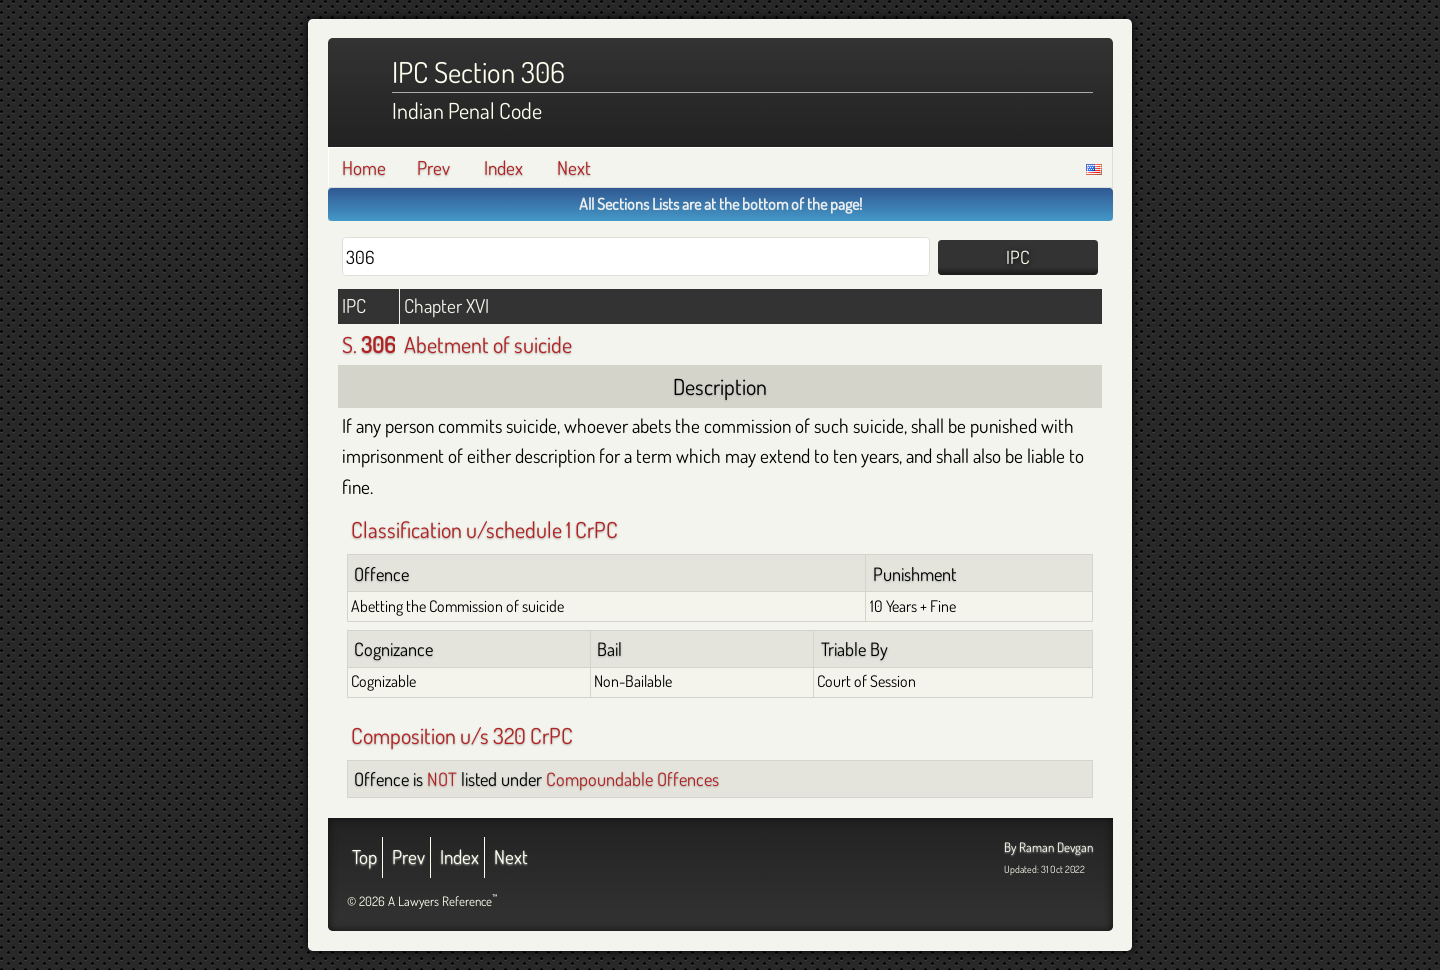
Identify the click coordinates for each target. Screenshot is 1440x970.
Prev (433, 167)
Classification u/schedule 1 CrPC (484, 529)
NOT (442, 778)
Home (364, 167)
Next (574, 167)
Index (503, 167)
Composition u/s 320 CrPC (462, 735)
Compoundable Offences (632, 778)
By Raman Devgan (1048, 847)
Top (364, 856)
